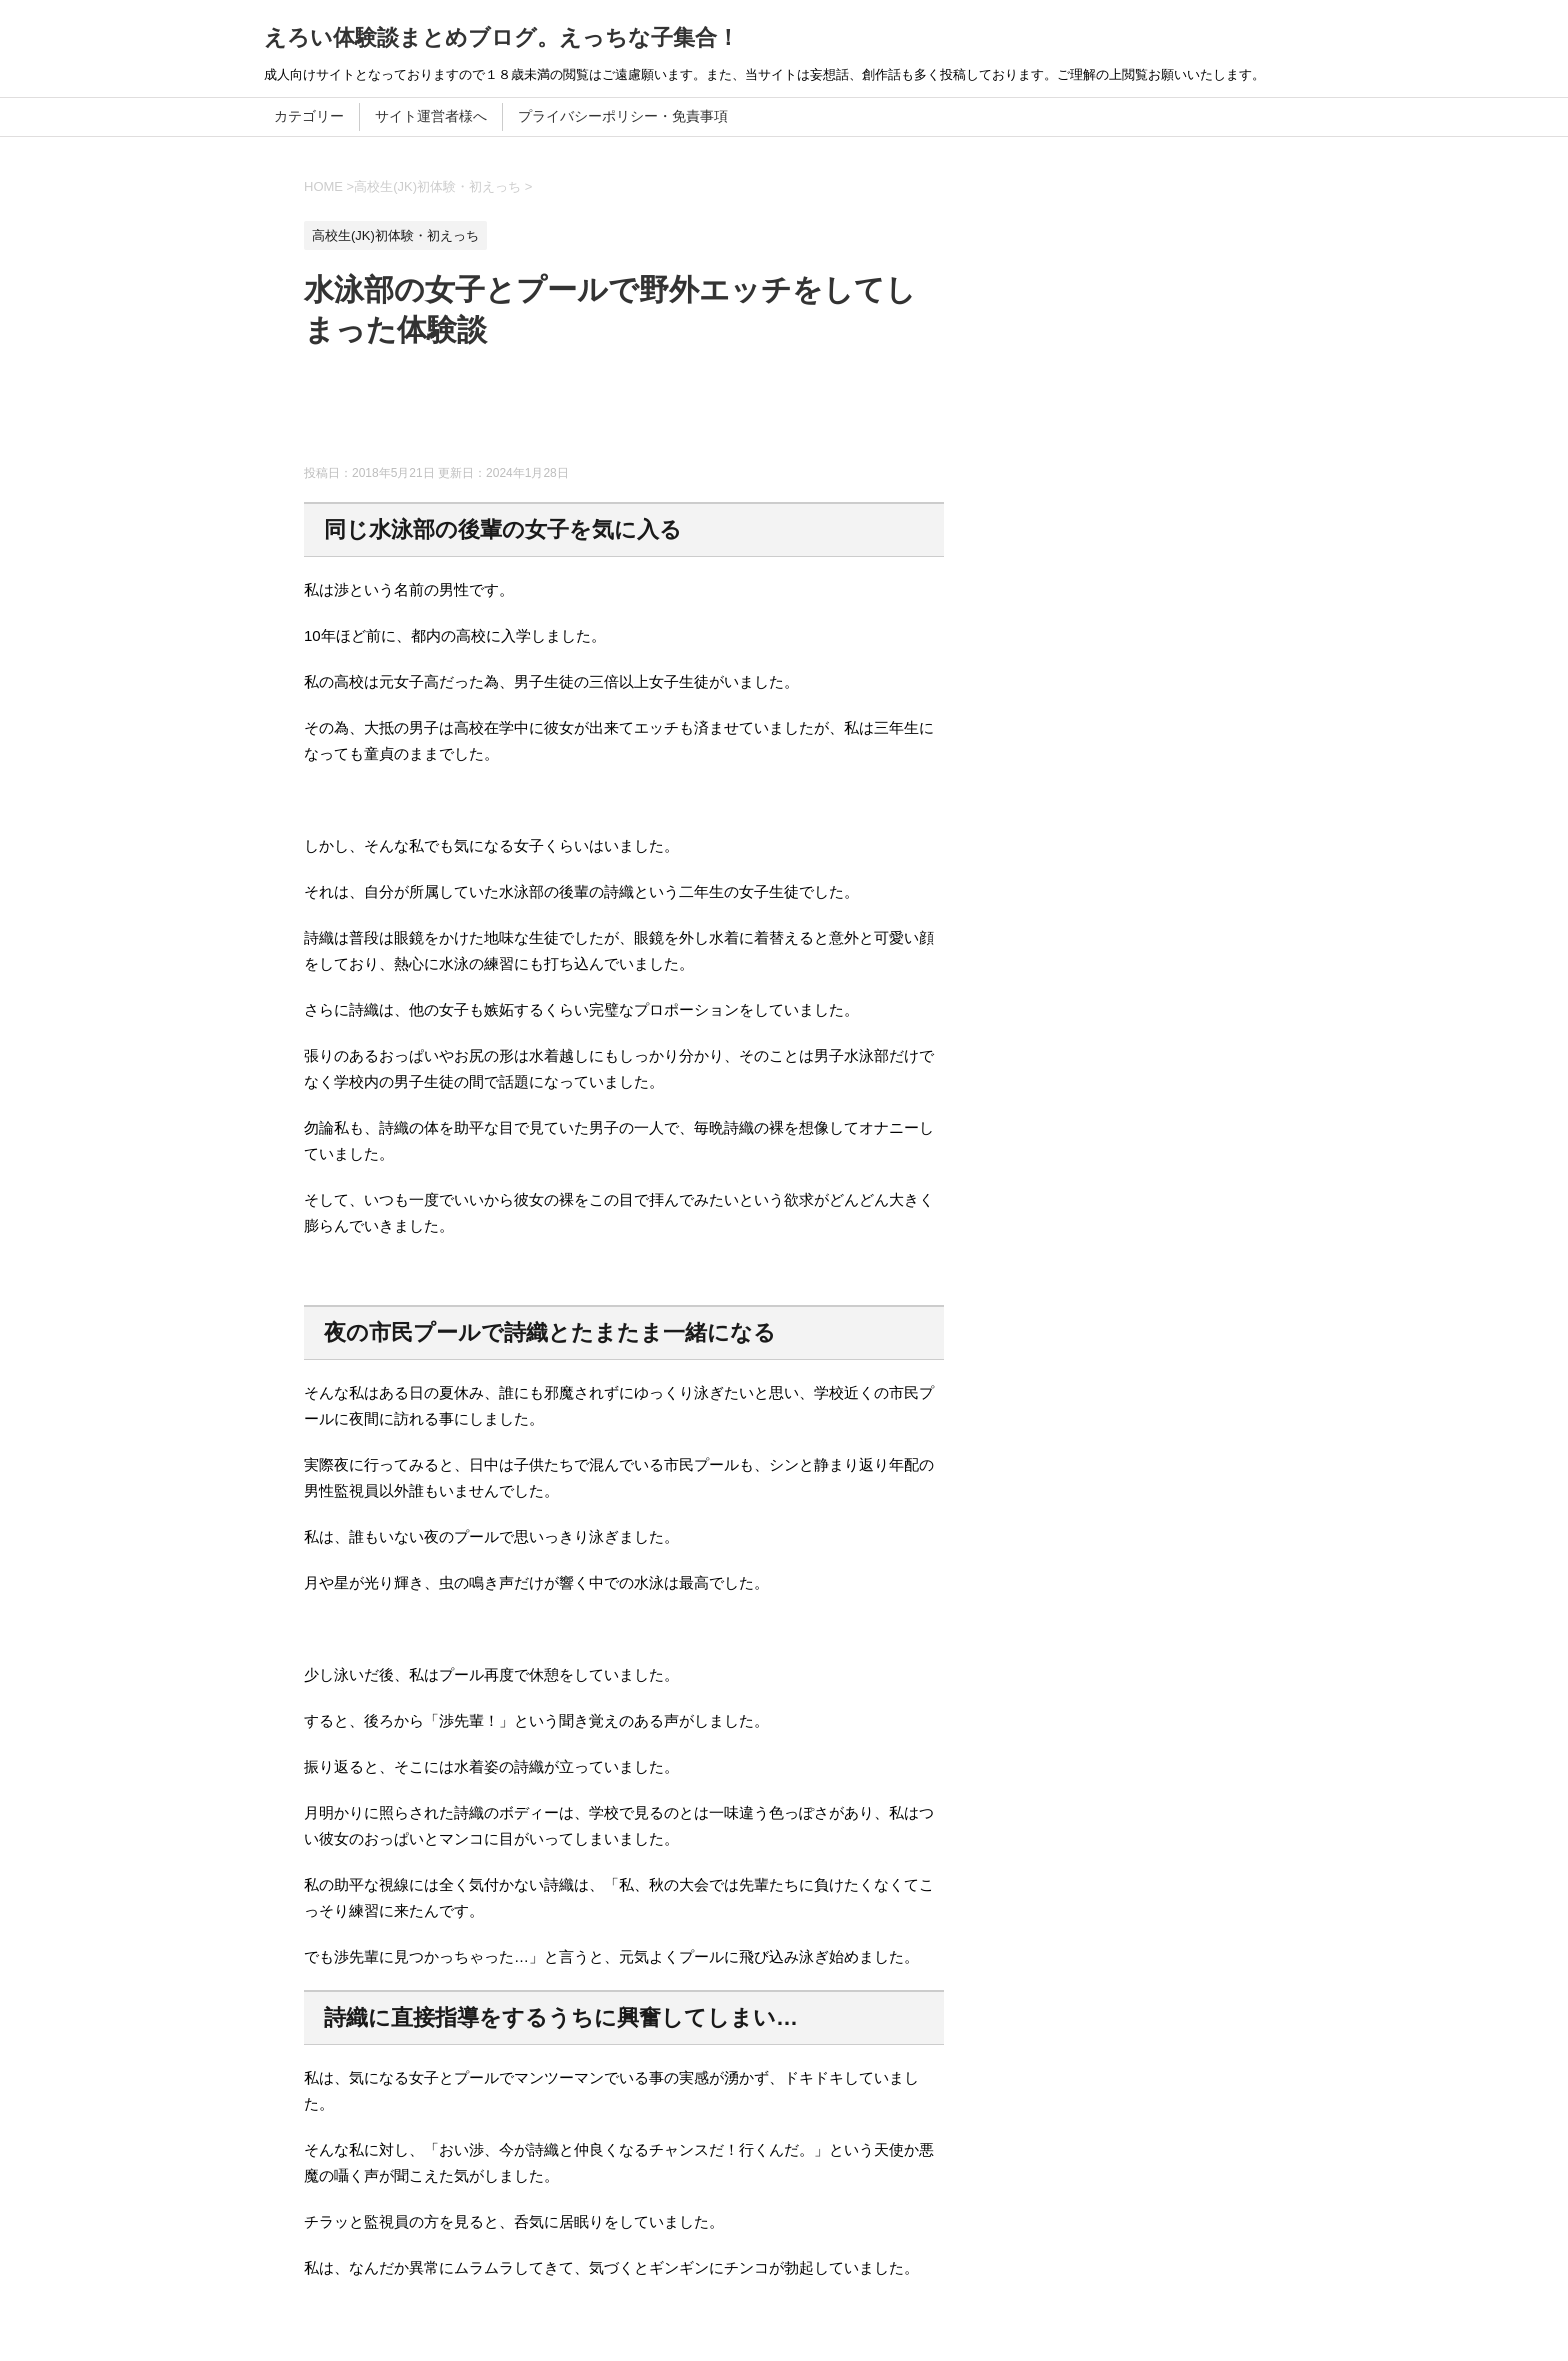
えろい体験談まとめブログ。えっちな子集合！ (501, 37)
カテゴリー (309, 116)
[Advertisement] (668, 415)
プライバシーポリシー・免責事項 (623, 116)
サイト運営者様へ (431, 116)
